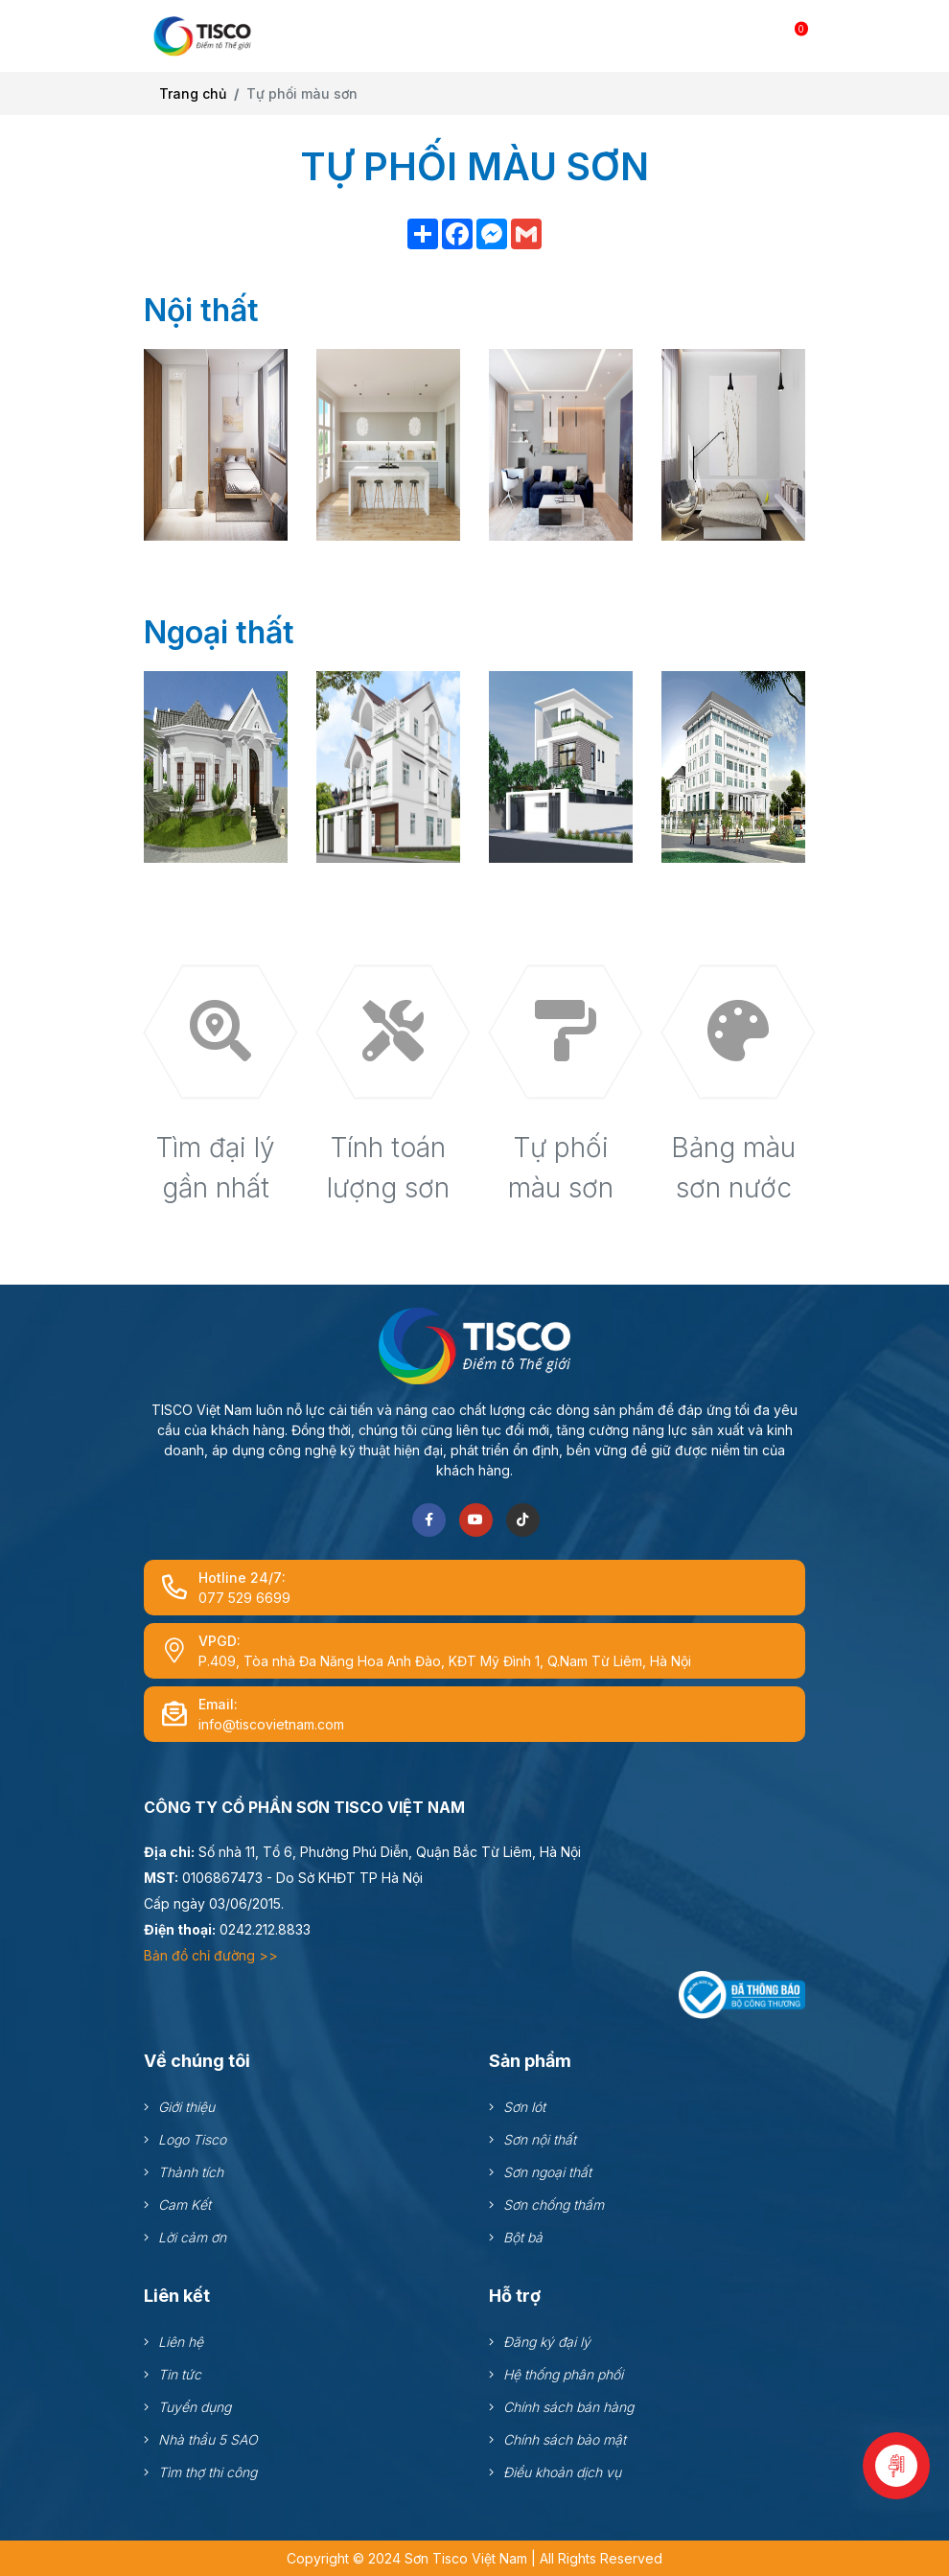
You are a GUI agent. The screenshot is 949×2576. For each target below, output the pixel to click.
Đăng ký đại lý (546, 2341)
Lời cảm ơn (192, 2237)
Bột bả (523, 2237)
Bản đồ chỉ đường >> (211, 1955)
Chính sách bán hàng (568, 2407)
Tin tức (179, 2374)
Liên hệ (180, 2341)
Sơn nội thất (539, 2139)
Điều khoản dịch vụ (562, 2472)
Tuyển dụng (194, 2407)
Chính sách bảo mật (564, 2439)
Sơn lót (524, 2107)
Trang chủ (192, 93)
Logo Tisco (192, 2139)
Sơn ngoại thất (547, 2172)
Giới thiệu (186, 2107)
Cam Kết (184, 2204)
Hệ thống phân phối (563, 2374)
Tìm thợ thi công (207, 2472)
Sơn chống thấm (553, 2204)
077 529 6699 (244, 1598)
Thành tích (190, 2172)
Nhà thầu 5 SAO (208, 2439)
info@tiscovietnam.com (271, 1724)
